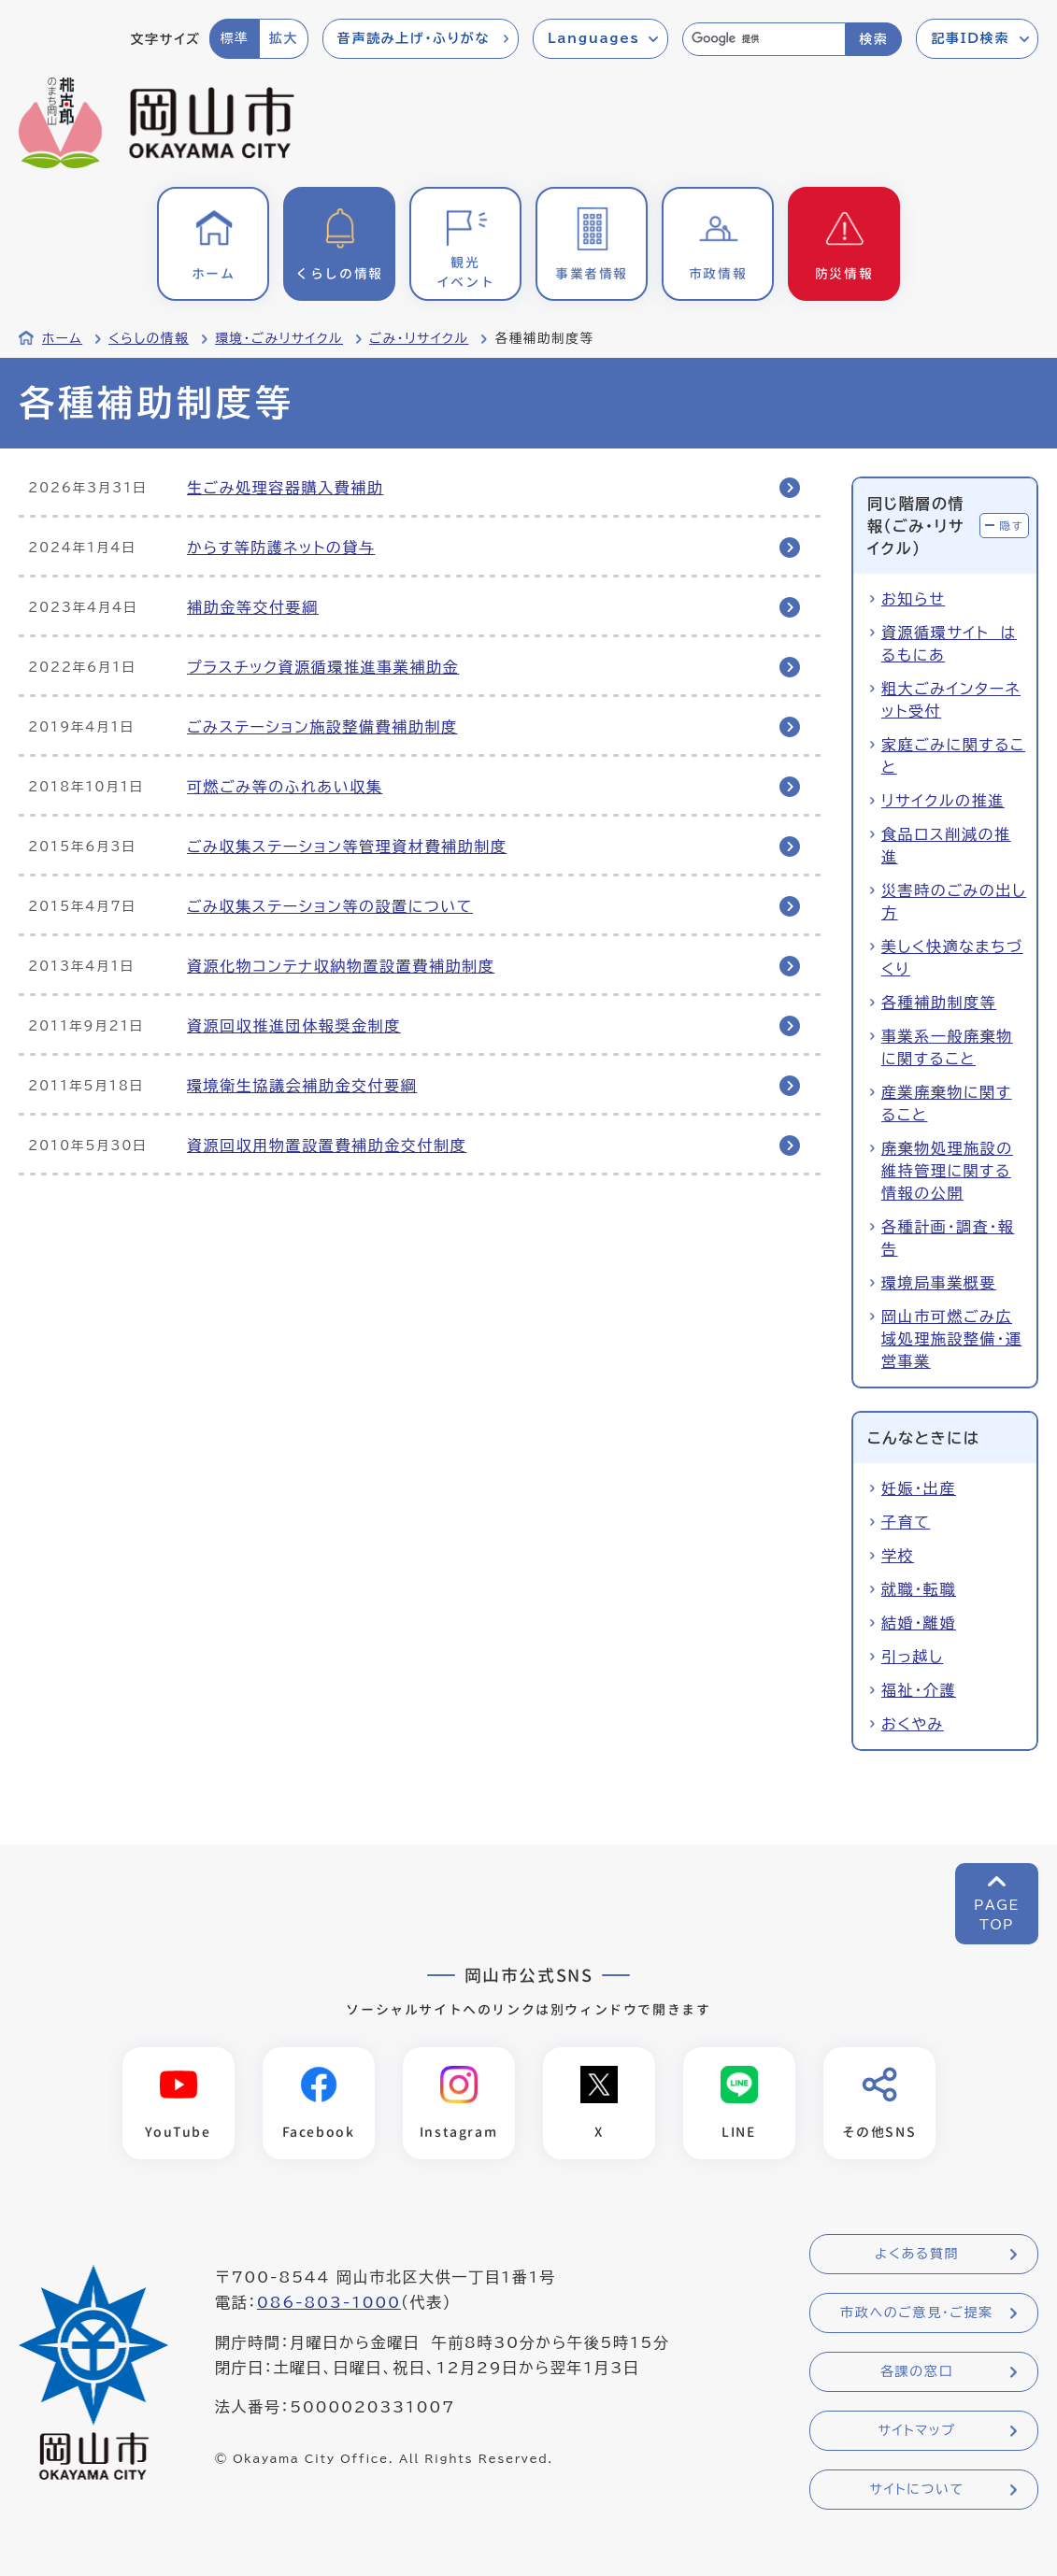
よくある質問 (917, 2254)
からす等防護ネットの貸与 (281, 547)
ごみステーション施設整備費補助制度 (322, 726)
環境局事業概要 (938, 1282)
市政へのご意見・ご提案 (916, 2313)
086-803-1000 (329, 2303)
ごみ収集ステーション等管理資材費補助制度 (347, 846)
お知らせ (913, 598)
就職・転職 (918, 1589)
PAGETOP (997, 1915)
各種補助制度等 (938, 1002)
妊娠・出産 (918, 1488)
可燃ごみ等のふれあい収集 (284, 786)
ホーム (62, 338)
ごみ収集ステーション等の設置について (330, 906)
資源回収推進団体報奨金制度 (294, 1025)
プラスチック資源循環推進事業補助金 (323, 667)
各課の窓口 (916, 2372)
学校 (897, 1555)
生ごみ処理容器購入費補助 (285, 487)
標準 (234, 38)
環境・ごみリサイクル (279, 338)
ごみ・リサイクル (418, 338)
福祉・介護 (918, 1690)
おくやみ (912, 1723)
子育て (905, 1522)
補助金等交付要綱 (253, 607)
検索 (873, 39)
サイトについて (916, 2490)
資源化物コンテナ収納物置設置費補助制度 (340, 966)
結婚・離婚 (918, 1622)
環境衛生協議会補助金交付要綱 (302, 1085)
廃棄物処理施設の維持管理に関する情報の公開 (947, 1171)
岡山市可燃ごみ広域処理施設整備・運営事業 (951, 1339)
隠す (1011, 525)
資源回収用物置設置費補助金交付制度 (326, 1145)
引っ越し (912, 1656)
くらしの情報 (148, 338)
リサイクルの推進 (943, 800)
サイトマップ (916, 2431)
